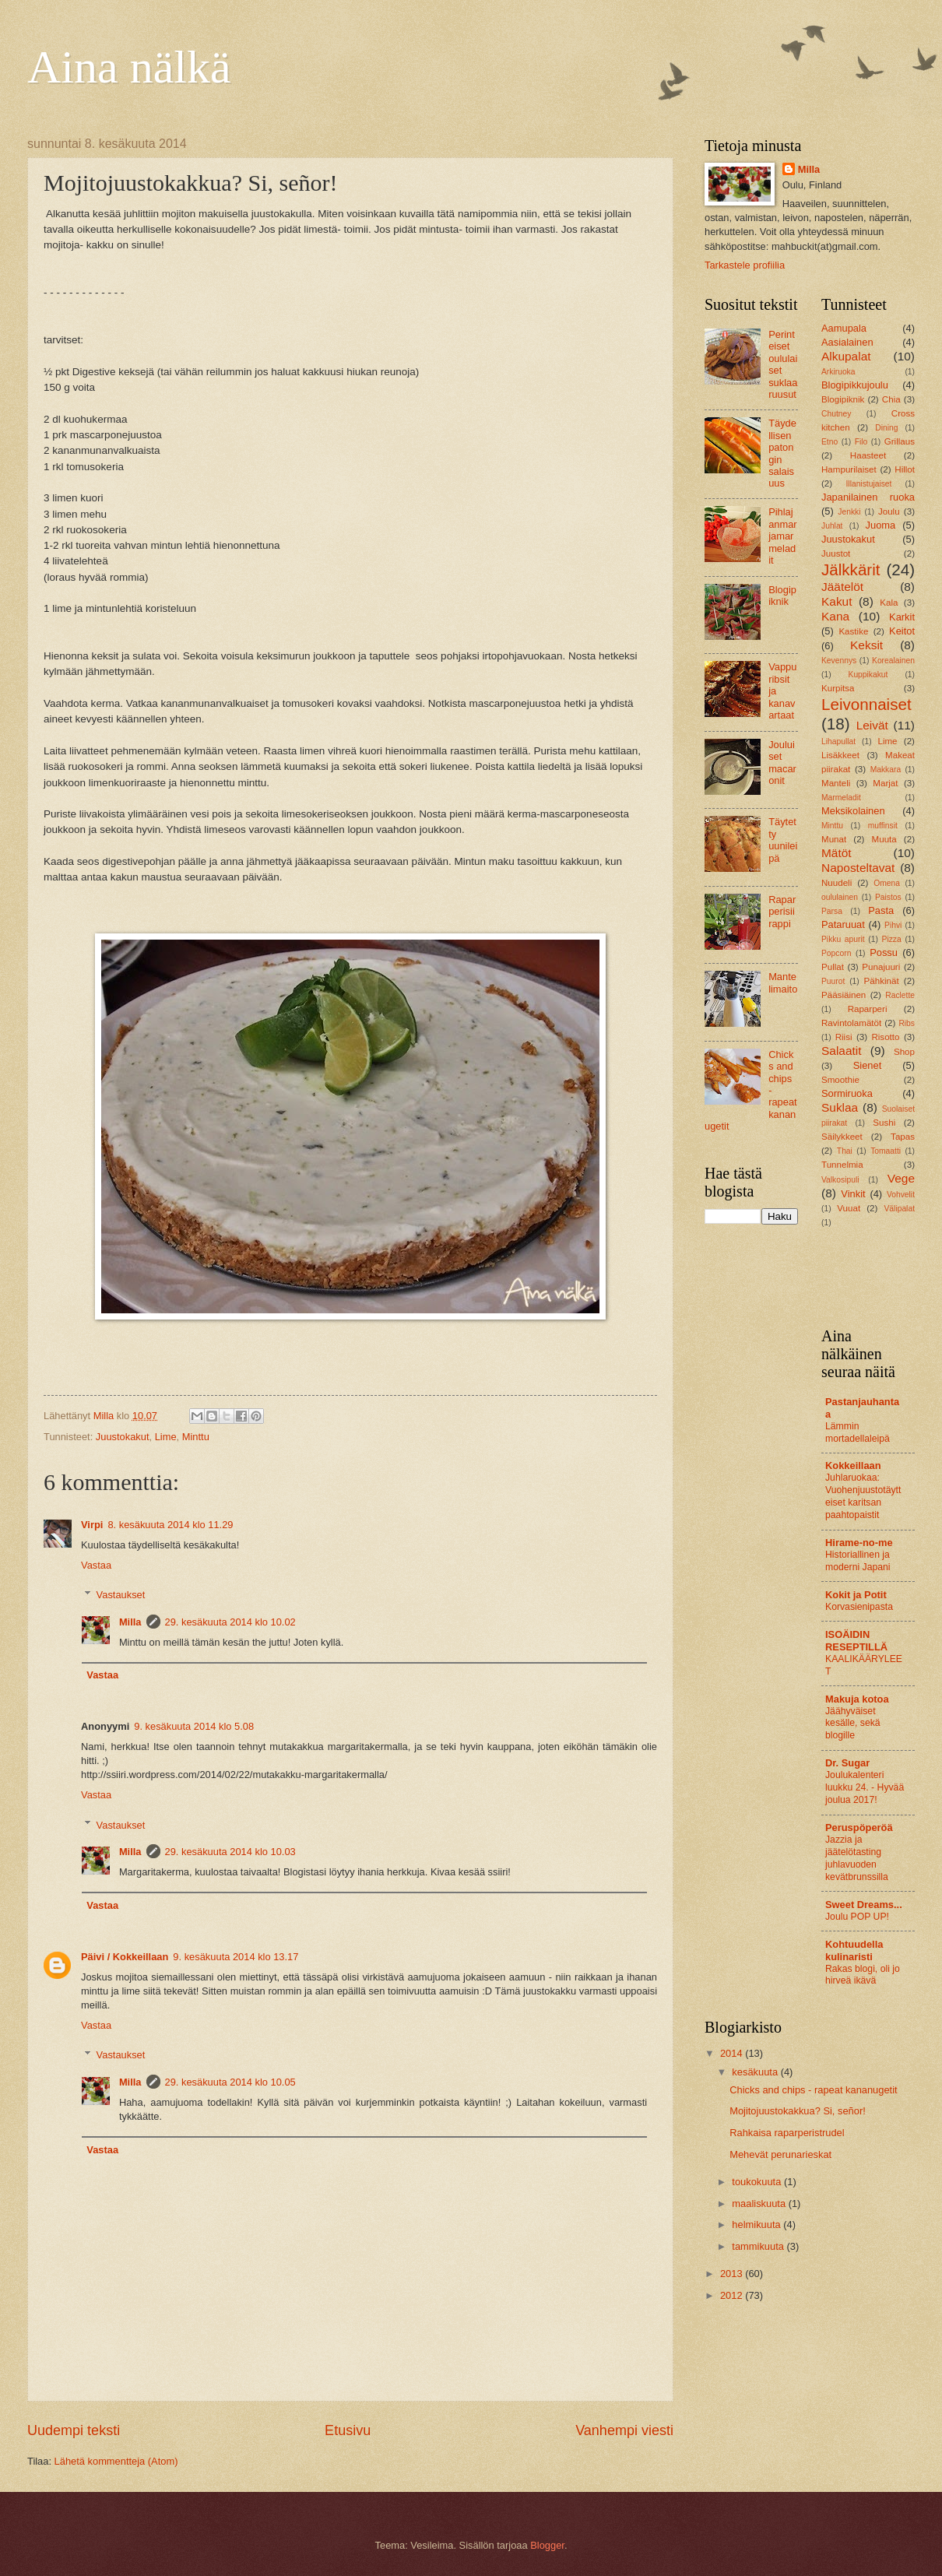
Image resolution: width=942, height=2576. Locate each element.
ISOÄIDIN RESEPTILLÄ (856, 1641)
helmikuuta (757, 2224)
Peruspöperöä (859, 1827)
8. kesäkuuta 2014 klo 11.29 (170, 1524)
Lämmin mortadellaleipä (857, 1432)
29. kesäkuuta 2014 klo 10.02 (230, 1622)
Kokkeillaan (853, 1465)
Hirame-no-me (859, 1542)
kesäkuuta (756, 2072)
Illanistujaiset (868, 484)
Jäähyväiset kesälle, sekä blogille (852, 1723)
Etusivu (348, 2430)
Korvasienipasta (859, 1606)
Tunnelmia (842, 1164)
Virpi (92, 1524)
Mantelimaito (782, 982)
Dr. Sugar (847, 1763)
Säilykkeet (842, 1136)
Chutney (836, 413)
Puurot (833, 981)
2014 (732, 2053)
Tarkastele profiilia (745, 265)
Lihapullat (838, 741)
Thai (844, 1151)
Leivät (872, 725)
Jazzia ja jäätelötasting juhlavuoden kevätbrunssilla (856, 1858)
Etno (829, 442)
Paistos (888, 897)
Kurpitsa (837, 688)
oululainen (839, 897)
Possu (884, 952)
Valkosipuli (840, 1180)
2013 (732, 2273)
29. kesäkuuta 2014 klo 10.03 (230, 1851)
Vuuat (848, 1208)
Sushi (884, 1122)
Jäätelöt (842, 586)
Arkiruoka (838, 371)
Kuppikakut (868, 674)
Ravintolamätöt (851, 1023)
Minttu (195, 1437)
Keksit (866, 645)
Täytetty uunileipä (782, 839)
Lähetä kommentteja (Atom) (116, 2461)
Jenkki (849, 512)
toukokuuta (758, 2182)
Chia (891, 399)
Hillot (905, 469)
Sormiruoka (847, 1093)
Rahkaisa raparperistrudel (786, 2132)
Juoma (881, 525)
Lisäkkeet (840, 755)
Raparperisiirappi (782, 912)
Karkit (902, 617)
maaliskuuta (760, 2203)
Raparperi (868, 1009)
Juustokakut (122, 1437)
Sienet (867, 1065)
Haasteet (868, 455)
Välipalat (900, 1208)
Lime (166, 1437)
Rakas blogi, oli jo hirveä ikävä (862, 1975)
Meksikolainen (853, 811)
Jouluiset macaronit (782, 762)
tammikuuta (759, 2246)
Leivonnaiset (866, 704)
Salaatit (841, 1050)
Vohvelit (901, 1194)
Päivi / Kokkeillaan (124, 1957)
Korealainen (893, 660)
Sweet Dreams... (863, 1904)
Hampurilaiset (849, 469)
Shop (904, 1051)
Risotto (885, 1037)
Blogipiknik (782, 595)
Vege (901, 1178)
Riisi (843, 1037)
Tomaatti (885, 1151)
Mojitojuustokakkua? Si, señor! (797, 2111)
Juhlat (831, 526)
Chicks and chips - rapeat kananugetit (813, 2090)
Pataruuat (843, 924)
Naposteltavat (858, 867)
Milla (130, 1622)
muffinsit (883, 825)
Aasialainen (847, 342)
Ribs (906, 1023)
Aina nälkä (129, 67)
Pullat (832, 967)
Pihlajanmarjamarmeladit (782, 536)
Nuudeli (836, 882)
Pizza (892, 939)
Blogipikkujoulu (854, 385)
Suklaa (839, 1107)
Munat (833, 839)
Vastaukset (121, 1595)
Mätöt (836, 852)
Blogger (547, 2545)
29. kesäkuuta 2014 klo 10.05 (230, 2082)
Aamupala (843, 328)
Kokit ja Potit (856, 1595)
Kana (835, 616)
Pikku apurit (843, 939)
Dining (886, 427)
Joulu (889, 511)
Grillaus (899, 441)
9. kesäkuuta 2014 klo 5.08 (194, 1726)
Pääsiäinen (843, 995)
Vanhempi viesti (624, 2430)
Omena (886, 883)
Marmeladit (841, 797)
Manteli (835, 783)
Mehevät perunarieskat (780, 2154)
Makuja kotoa (857, 1699)
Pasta (881, 910)
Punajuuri (881, 967)
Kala (889, 602)
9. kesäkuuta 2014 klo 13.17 (235, 1957)
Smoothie (840, 1079)
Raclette (900, 995)
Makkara (885, 769)
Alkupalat (846, 356)
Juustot (835, 553)
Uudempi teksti (73, 2430)
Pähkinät (881, 981)
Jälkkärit (850, 569)
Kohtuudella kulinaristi (854, 1950)
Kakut (836, 601)
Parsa (831, 911)
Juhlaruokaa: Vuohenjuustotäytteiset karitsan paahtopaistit (863, 1496)
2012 (732, 2295)
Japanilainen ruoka (868, 497)
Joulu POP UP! (857, 1916)
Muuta (884, 839)
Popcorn (836, 953)
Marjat (885, 783)
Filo (861, 442)
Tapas (903, 1136)
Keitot (902, 631)
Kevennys (838, 660)
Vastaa (96, 1565)
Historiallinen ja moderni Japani (858, 1561)
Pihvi (893, 925)
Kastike (853, 631)
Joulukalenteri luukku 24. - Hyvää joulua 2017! (864, 1787)
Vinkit (853, 1194)
